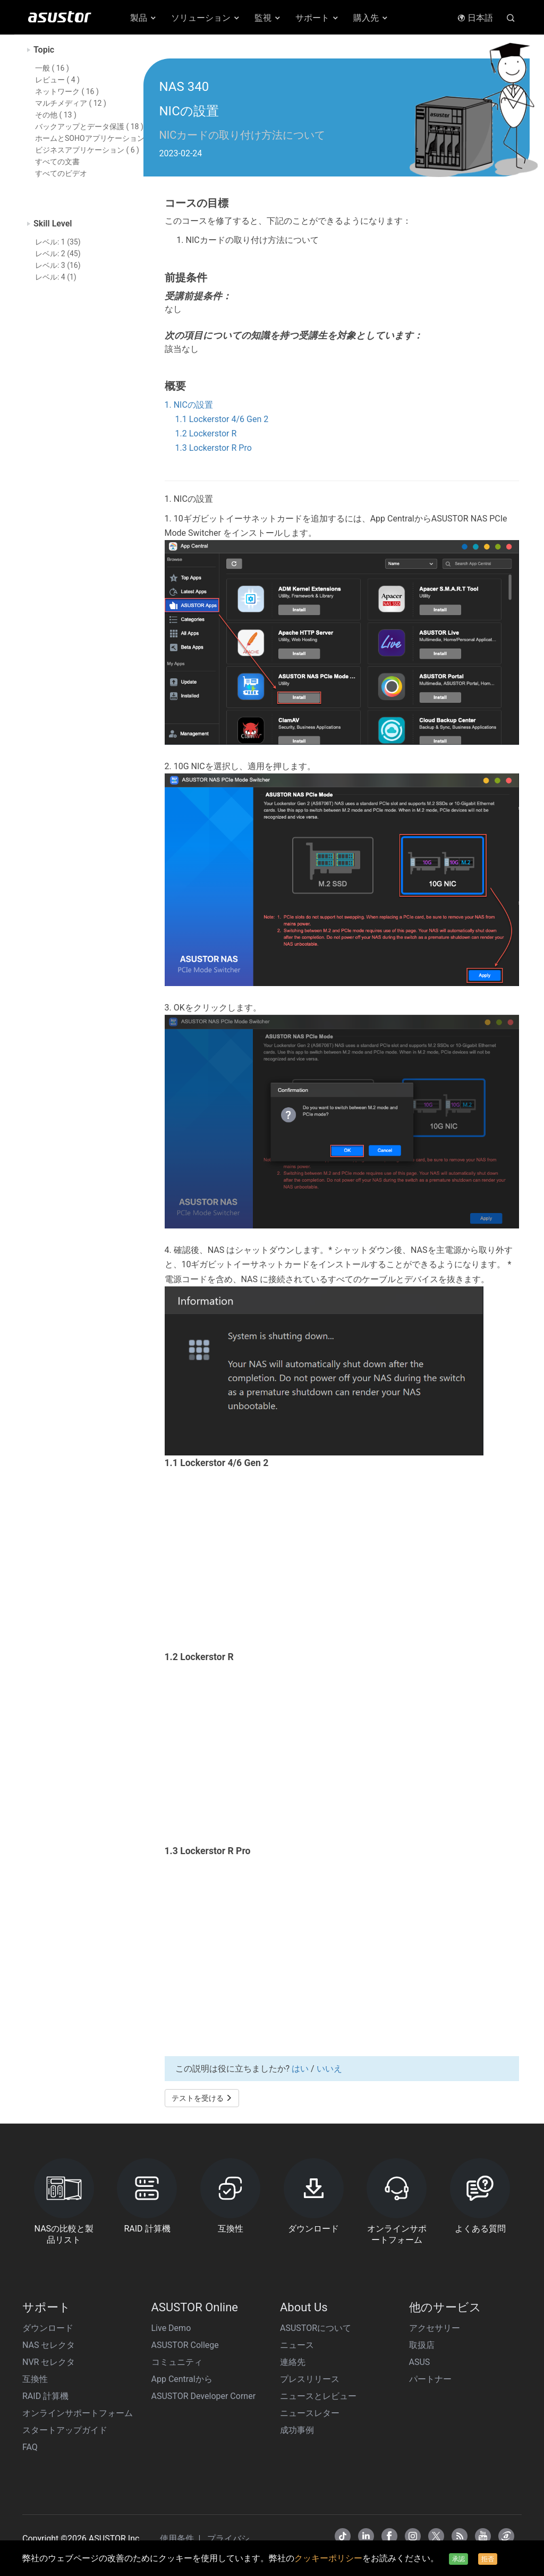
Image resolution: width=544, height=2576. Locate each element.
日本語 (475, 18)
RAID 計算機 (45, 2396)
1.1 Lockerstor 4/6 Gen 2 (222, 419)
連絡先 (292, 2362)
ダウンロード (47, 2328)
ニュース (297, 2345)
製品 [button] (143, 18)
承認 (458, 2559)
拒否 (487, 2559)
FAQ (30, 2447)
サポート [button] (317, 18)
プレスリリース (309, 2379)
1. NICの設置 (189, 405)
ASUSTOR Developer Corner (203, 2396)
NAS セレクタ (48, 2345)
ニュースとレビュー (318, 2396)
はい (300, 2069)
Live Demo (171, 2328)
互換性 (35, 2379)
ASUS (419, 2362)
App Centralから (181, 2379)
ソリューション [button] (206, 18)
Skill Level (52, 223)
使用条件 (178, 2538)
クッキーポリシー (328, 2558)
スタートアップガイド (64, 2430)
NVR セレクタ (48, 2362)
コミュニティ (176, 2362)
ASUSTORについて (315, 2328)
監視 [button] (268, 18)
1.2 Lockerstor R (206, 433)
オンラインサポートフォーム (77, 2413)
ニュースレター (309, 2413)
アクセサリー (434, 2328)
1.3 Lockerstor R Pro (213, 448)
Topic (43, 50)
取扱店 (422, 2345)
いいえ (329, 2069)
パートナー (430, 2379)
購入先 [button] (371, 18)
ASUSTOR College (185, 2345)
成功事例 (297, 2430)
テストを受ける (202, 2098)
